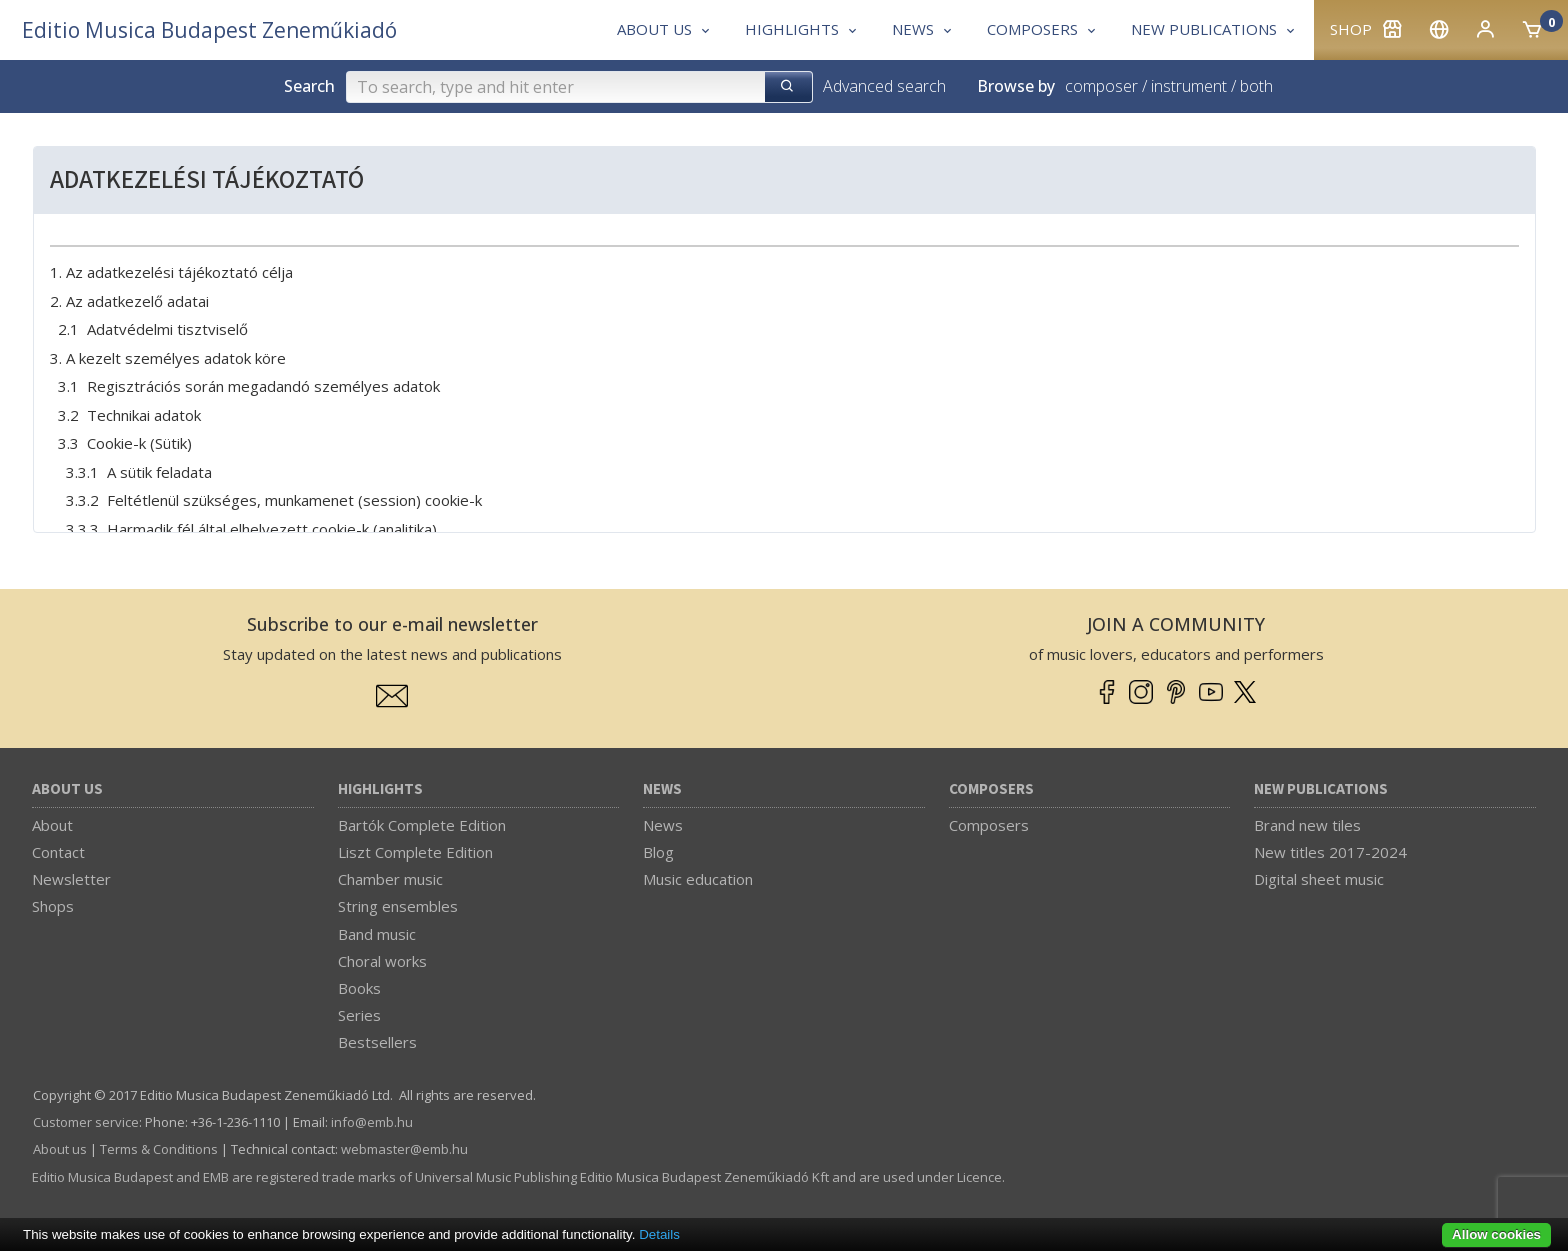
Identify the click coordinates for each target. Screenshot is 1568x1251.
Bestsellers (377, 1042)
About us (67, 789)
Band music (377, 934)
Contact (58, 852)
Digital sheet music (1319, 879)
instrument (1189, 86)
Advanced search (884, 86)
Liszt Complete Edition (415, 852)
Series (359, 1015)
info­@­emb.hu (372, 1122)
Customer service (86, 1122)
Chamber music (390, 879)
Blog (658, 852)
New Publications (1321, 789)
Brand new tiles (1307, 825)
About (52, 825)
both (1256, 86)
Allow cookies (1496, 1234)
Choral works (382, 961)
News (662, 789)
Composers (991, 789)
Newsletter (71, 879)
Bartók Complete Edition (422, 825)
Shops (53, 906)
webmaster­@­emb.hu (404, 1149)
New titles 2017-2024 (1330, 852)
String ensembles (398, 906)
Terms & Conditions (159, 1149)
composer (1101, 86)
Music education (698, 879)
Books (359, 988)
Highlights (380, 789)
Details (659, 1234)
